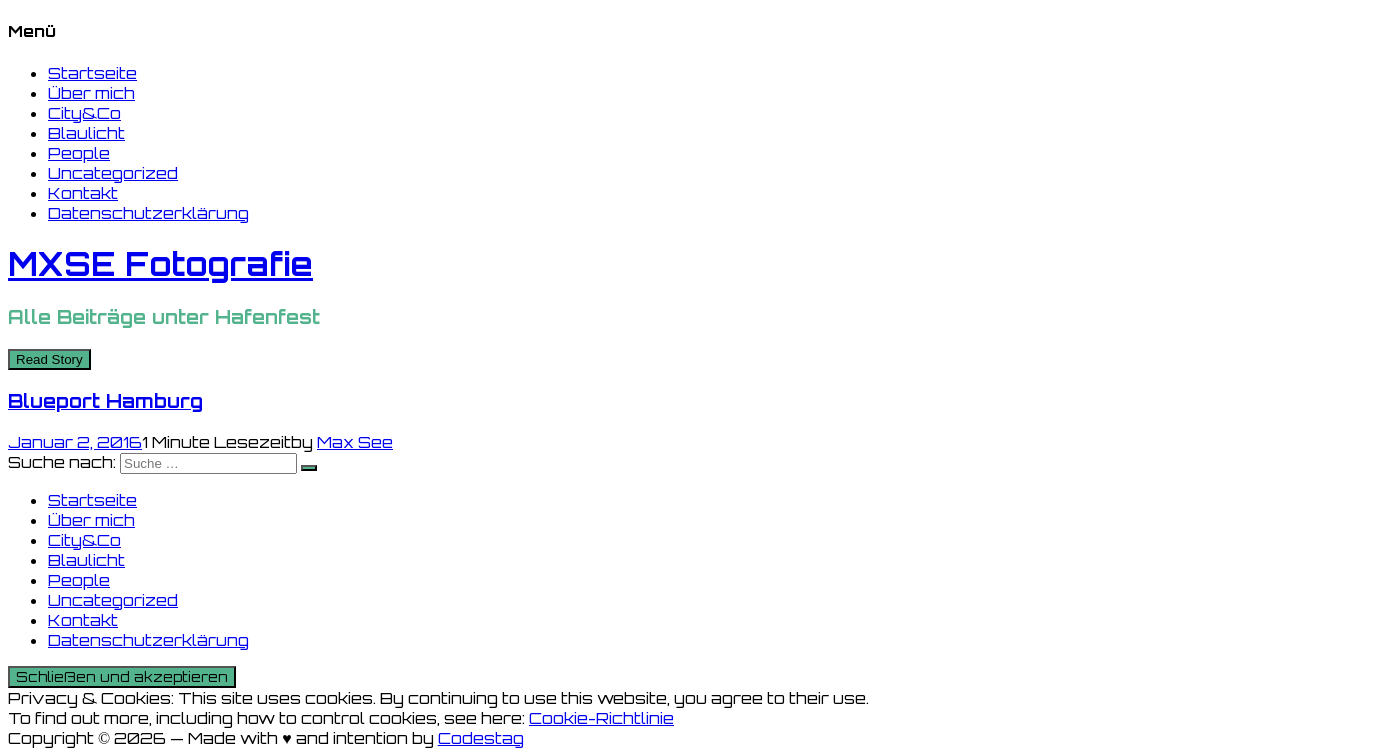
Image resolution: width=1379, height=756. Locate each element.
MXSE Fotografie (160, 264)
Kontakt (83, 193)
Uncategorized (113, 173)
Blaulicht (86, 133)
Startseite (92, 73)
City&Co (84, 113)
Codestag (481, 738)
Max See (355, 442)
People (79, 153)
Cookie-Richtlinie (601, 718)
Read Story (49, 359)
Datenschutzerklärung (148, 213)
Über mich (91, 93)
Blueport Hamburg (105, 401)
